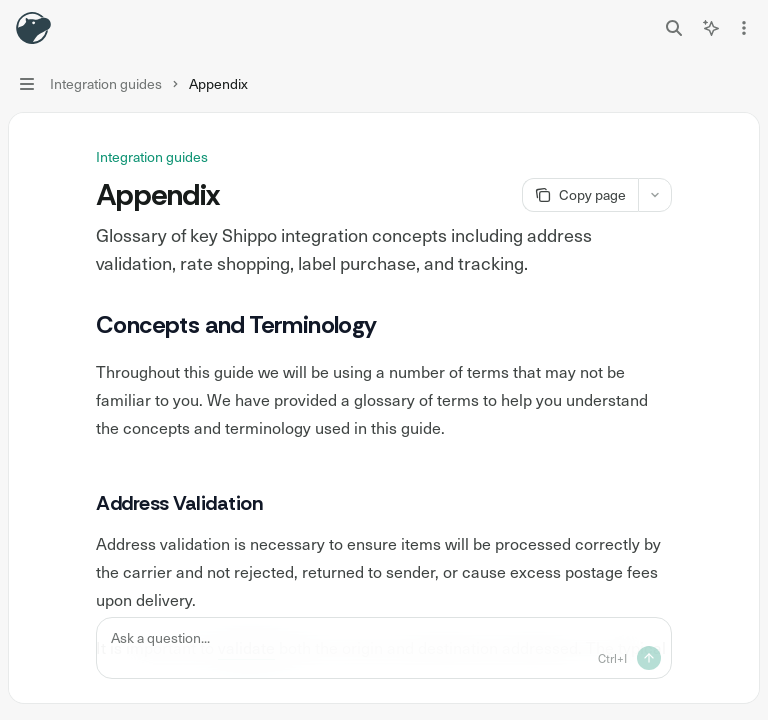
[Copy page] (580, 195)
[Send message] (649, 658)
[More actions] (742, 28)
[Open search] (674, 28)
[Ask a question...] (384, 648)
